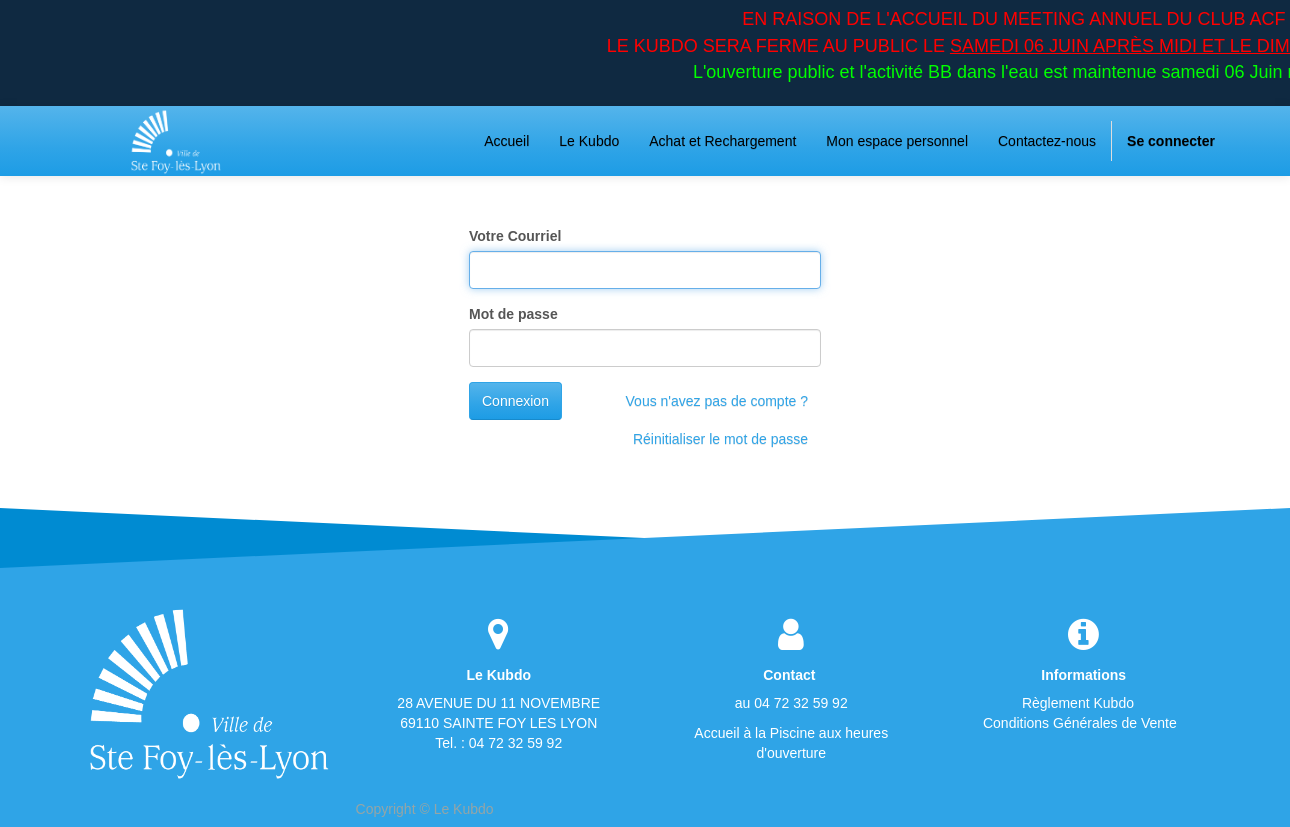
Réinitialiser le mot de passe (720, 439)
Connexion (515, 401)
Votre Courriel (515, 236)
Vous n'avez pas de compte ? (717, 401)
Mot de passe (513, 314)
